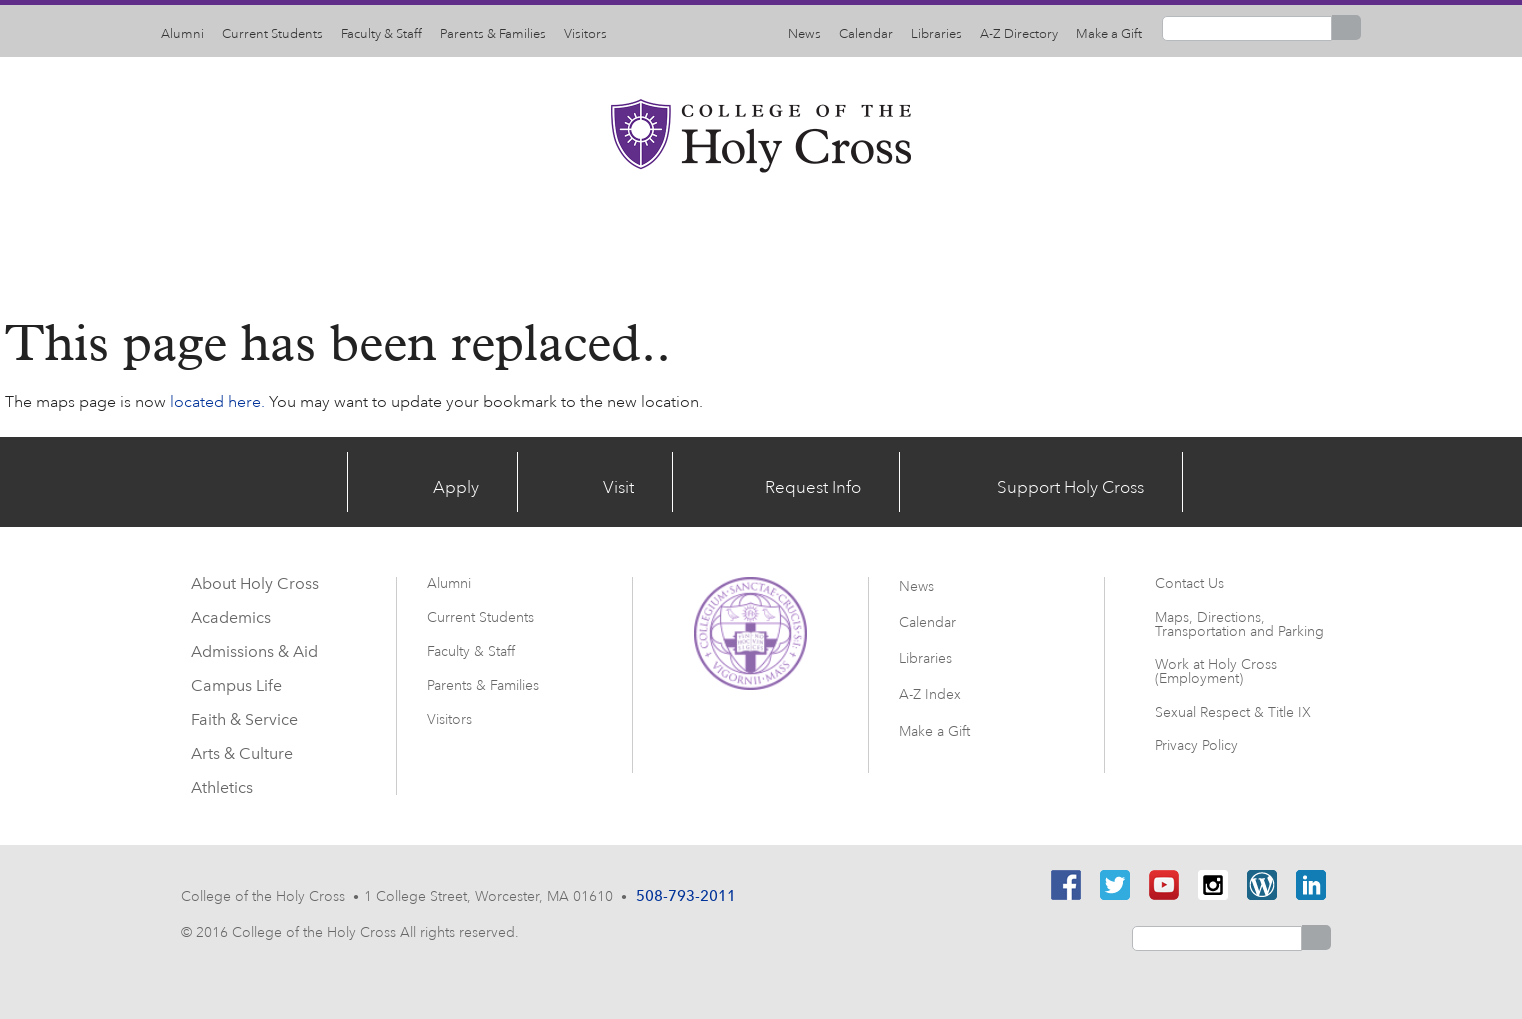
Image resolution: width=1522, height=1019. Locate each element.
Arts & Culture (1094, 238)
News (804, 34)
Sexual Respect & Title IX (1233, 712)
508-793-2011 (685, 894)
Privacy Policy (1196, 746)
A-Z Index (930, 684)
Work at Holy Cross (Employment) (1216, 671)
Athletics (1221, 238)
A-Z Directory (1019, 34)
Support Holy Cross (1100, 481)
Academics (488, 238)
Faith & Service (941, 238)
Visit (608, 481)
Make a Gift (1109, 34)
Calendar (866, 34)
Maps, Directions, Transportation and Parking (1239, 623)
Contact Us (1189, 583)
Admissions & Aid (639, 238)
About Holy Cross (337, 238)
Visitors (585, 34)
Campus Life (796, 238)
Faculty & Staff (381, 34)
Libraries (936, 34)
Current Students (272, 34)
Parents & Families (493, 34)
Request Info (821, 481)
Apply (434, 481)
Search (1346, 27)
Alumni (182, 34)
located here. (217, 402)
